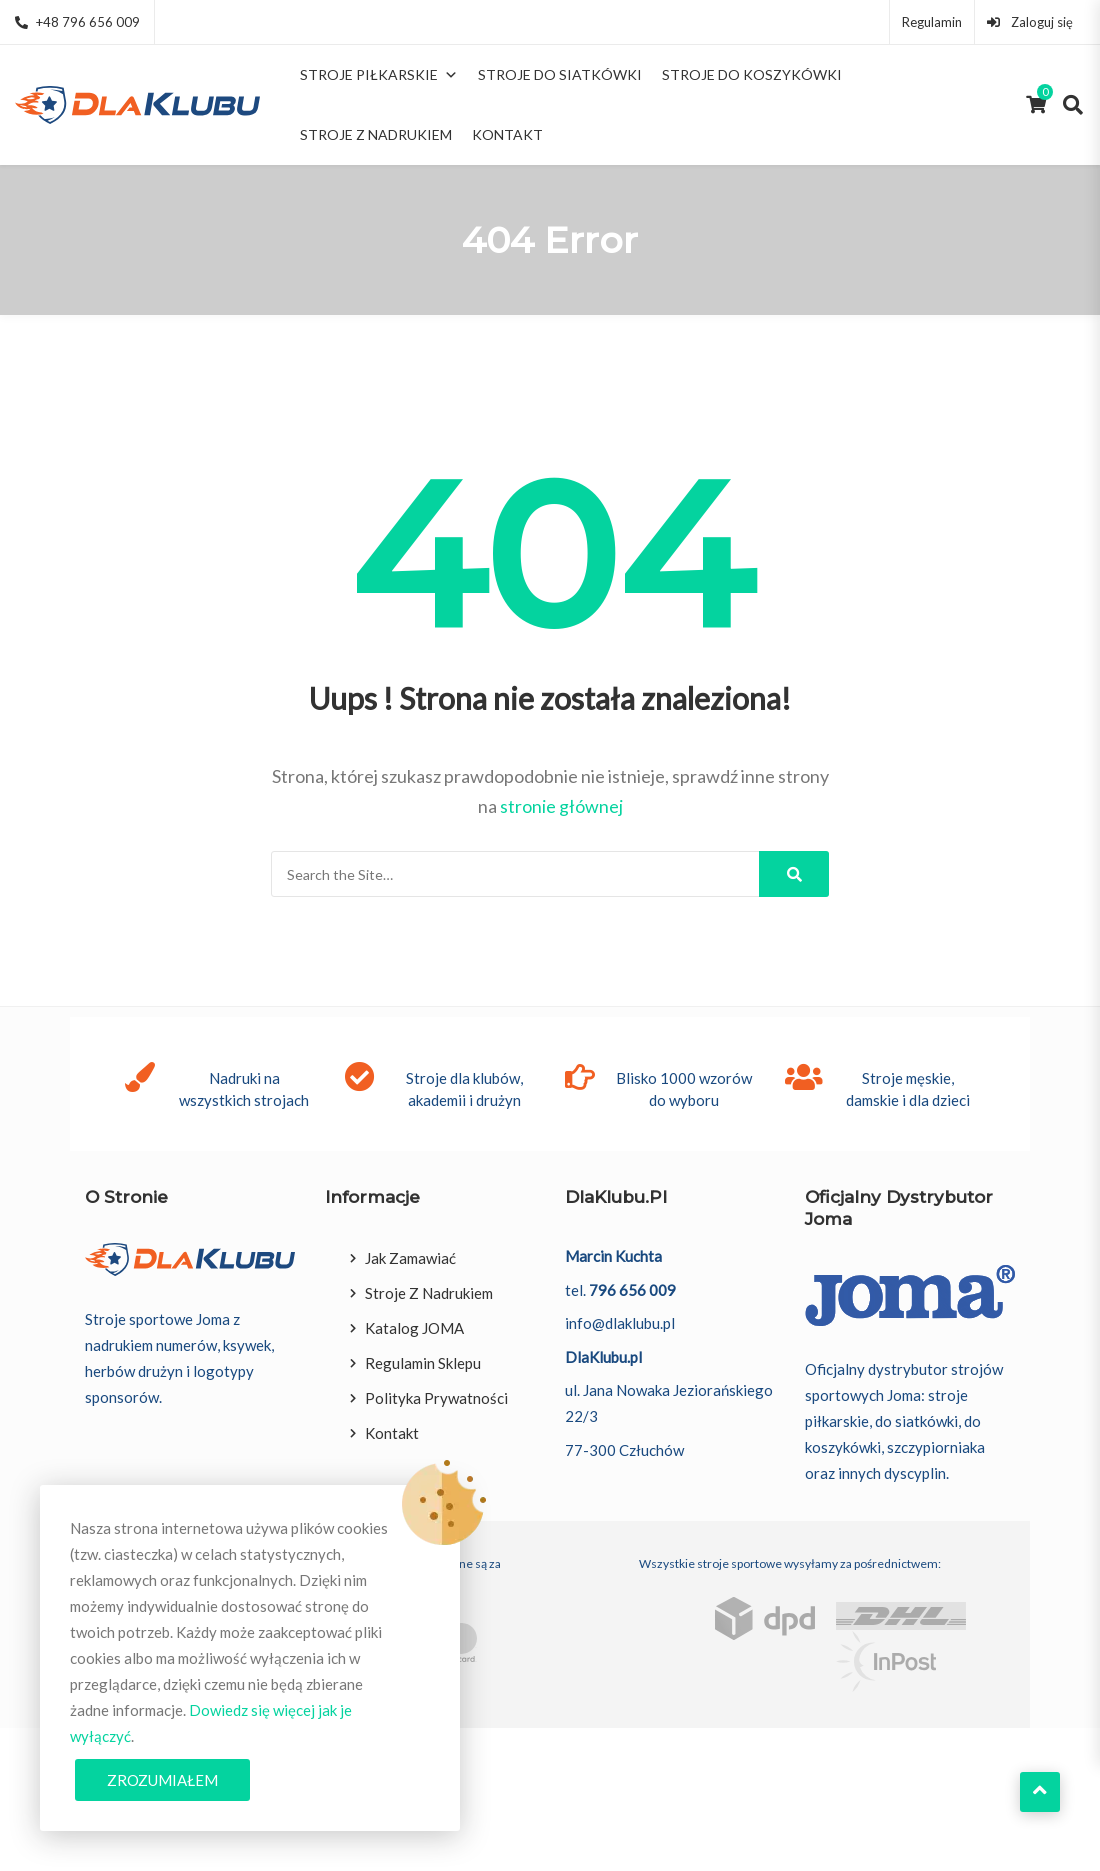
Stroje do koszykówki (752, 74)
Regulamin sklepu (423, 1363)
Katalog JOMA (414, 1328)
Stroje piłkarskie (379, 74)
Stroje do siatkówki (560, 74)
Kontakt (507, 134)
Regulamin (932, 22)
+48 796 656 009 (77, 22)
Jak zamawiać (410, 1258)
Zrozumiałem (162, 1780)
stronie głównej (561, 806)
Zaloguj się (1030, 22)
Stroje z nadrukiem (376, 134)
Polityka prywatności (436, 1398)
